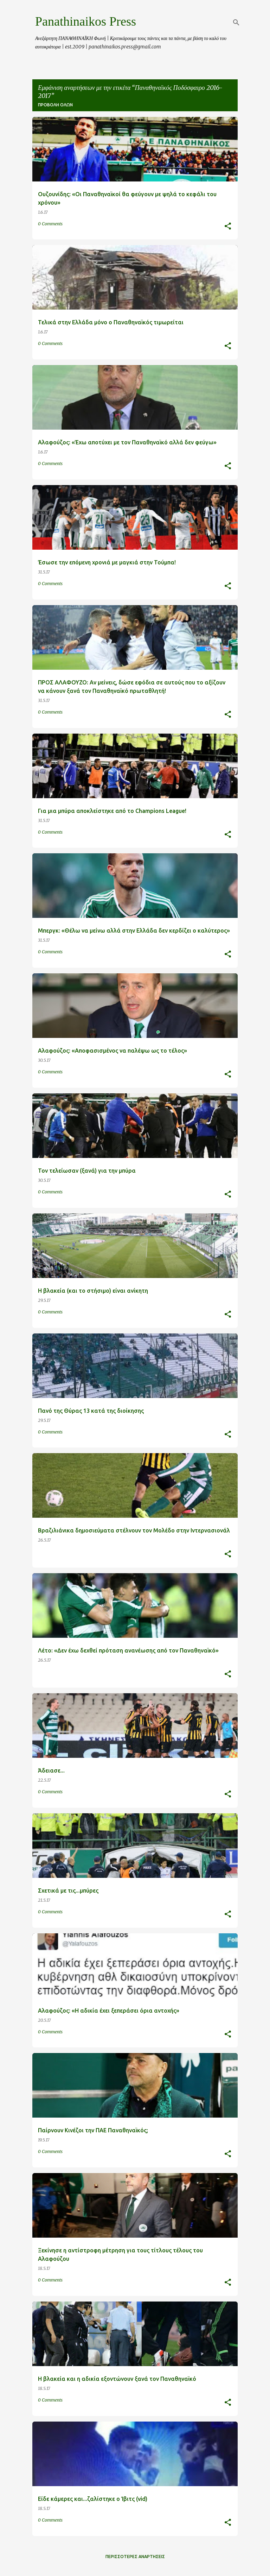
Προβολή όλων (55, 104)
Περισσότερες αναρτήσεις (135, 2556)
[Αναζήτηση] (236, 22)
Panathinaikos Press (85, 21)
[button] (228, 226)
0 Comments (50, 223)
